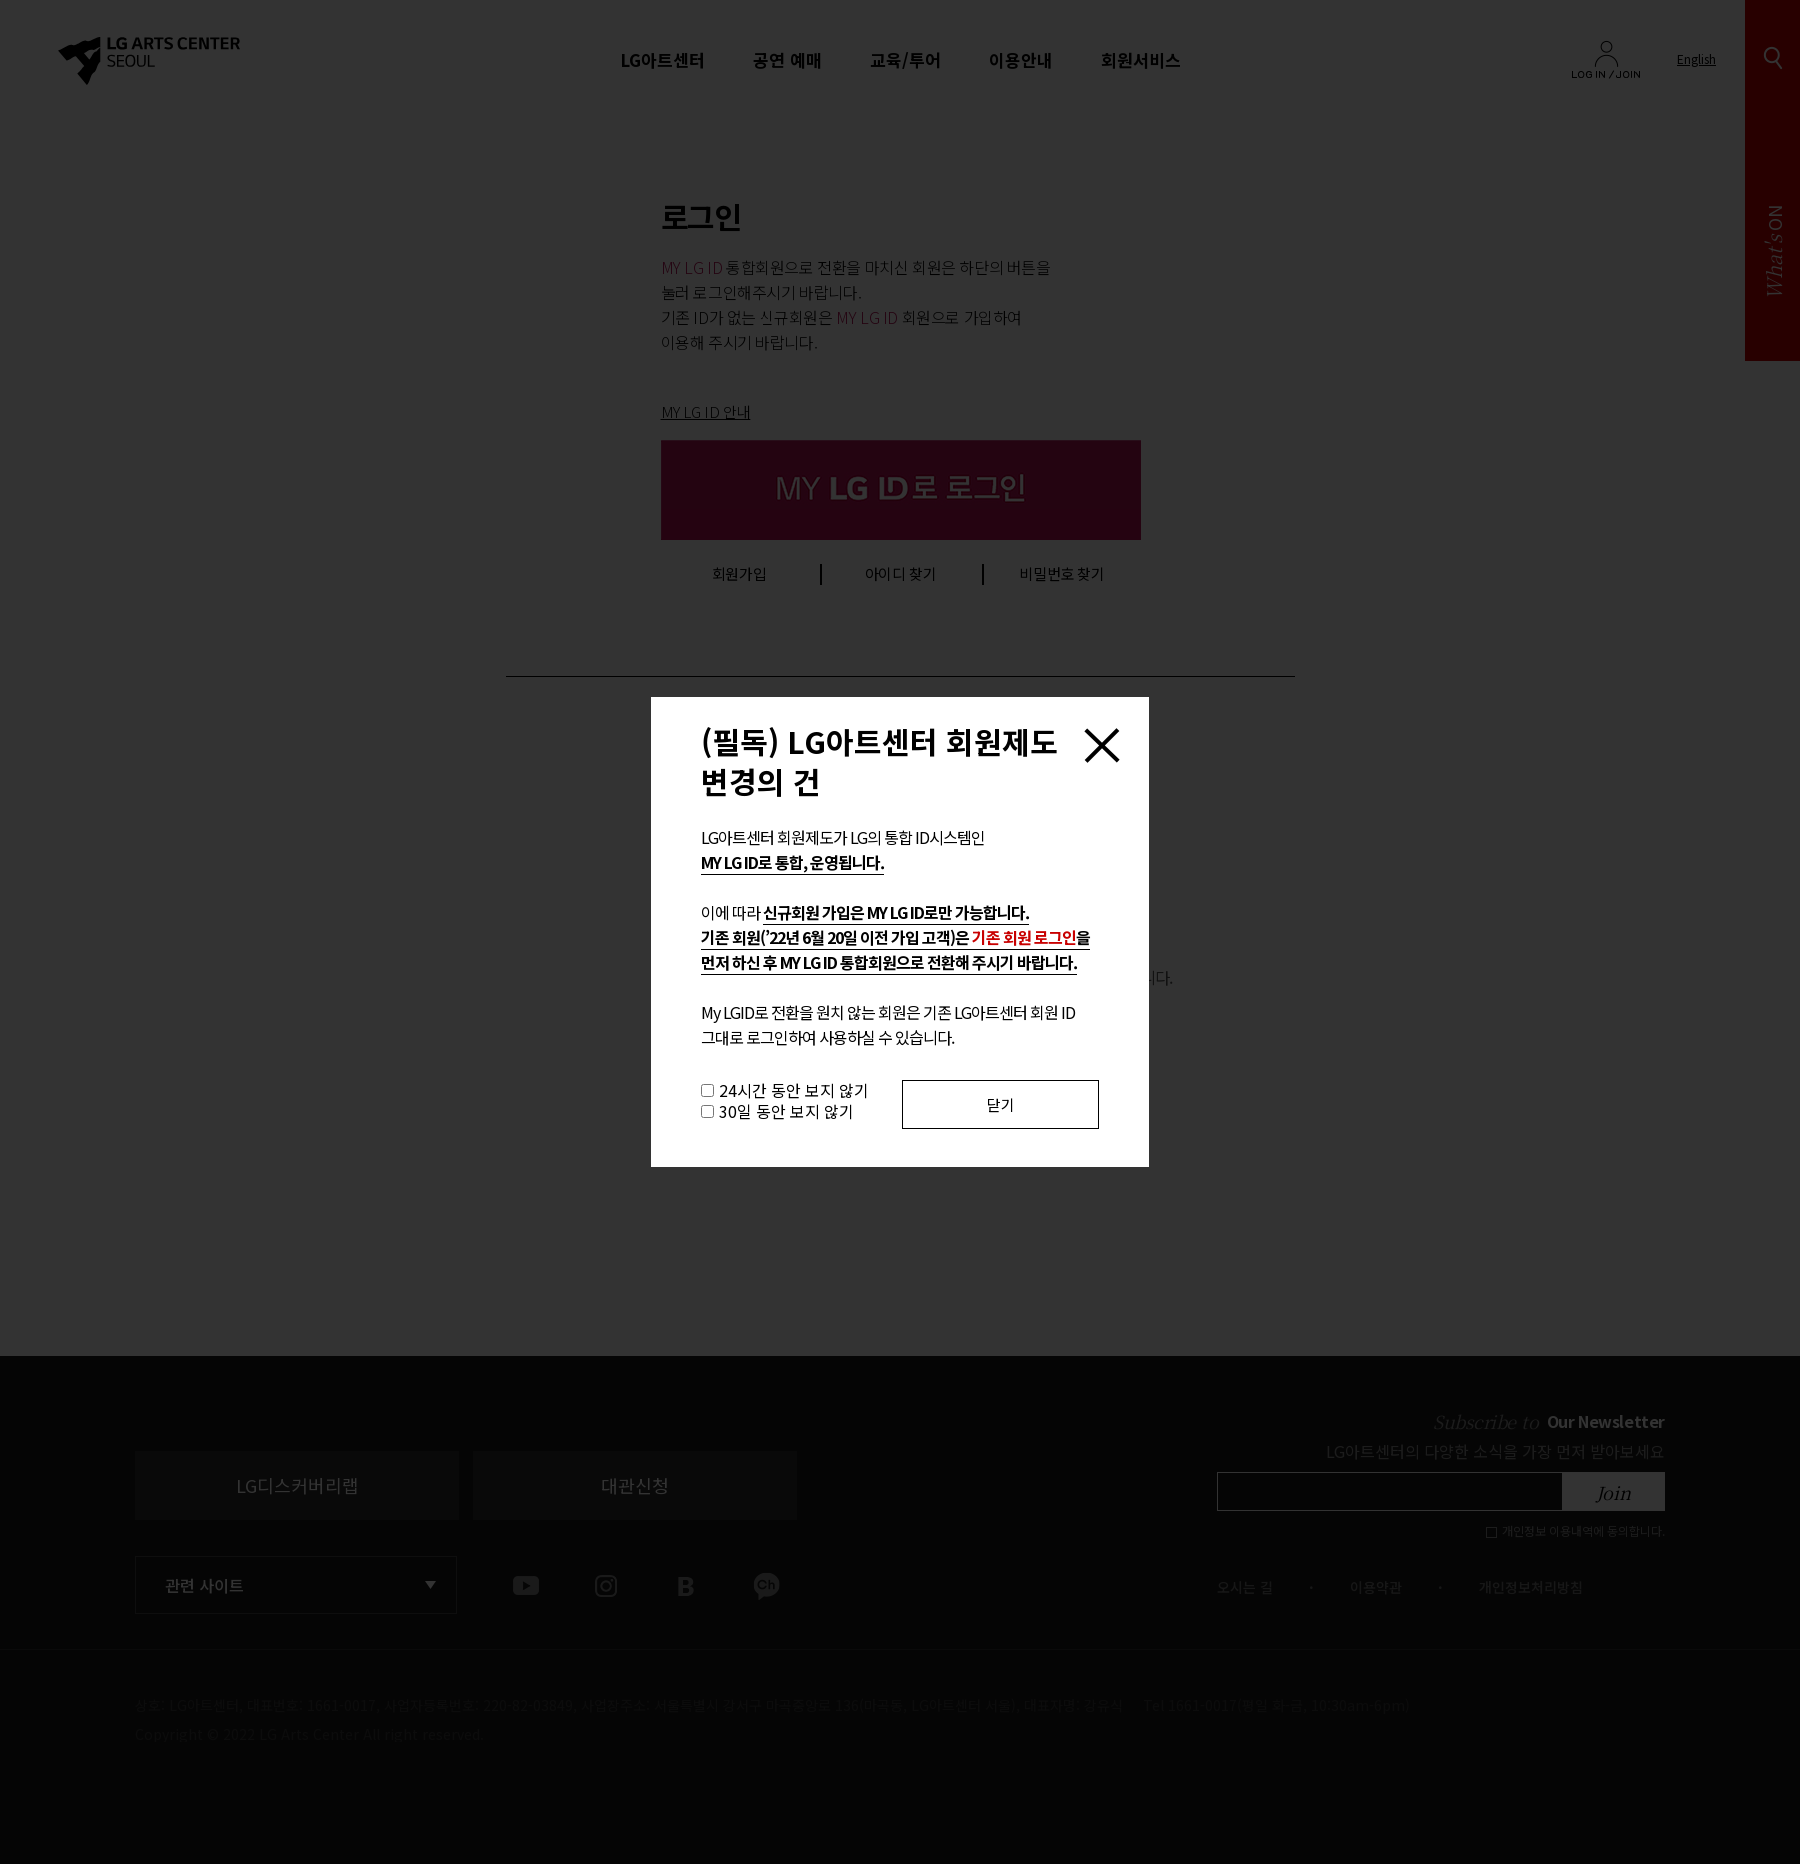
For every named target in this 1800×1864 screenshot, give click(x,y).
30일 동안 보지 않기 (786, 1111)
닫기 (1000, 1104)
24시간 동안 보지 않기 (794, 1090)
